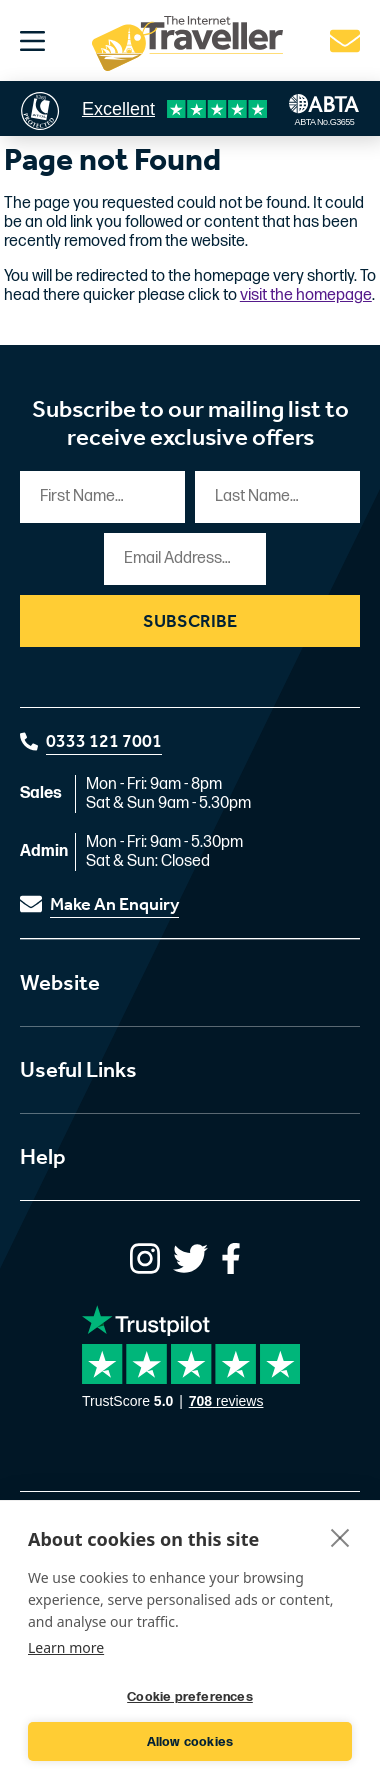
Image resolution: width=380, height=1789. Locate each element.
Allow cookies (190, 1742)
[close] (340, 1537)
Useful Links (78, 1070)
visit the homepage (306, 295)
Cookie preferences (190, 1697)
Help (43, 1157)
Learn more (66, 1647)
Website (60, 983)
